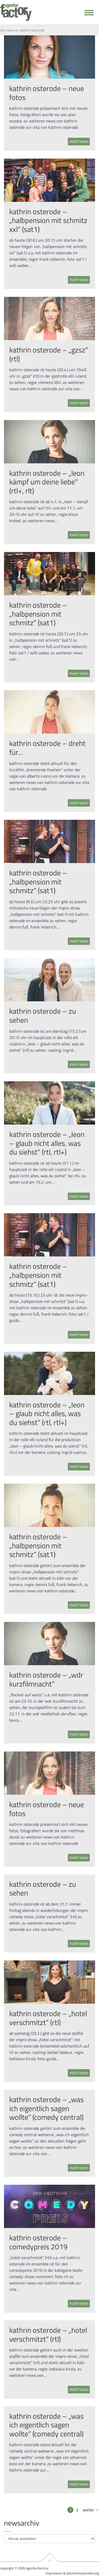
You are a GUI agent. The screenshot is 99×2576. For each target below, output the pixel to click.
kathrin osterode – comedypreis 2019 (38, 2242)
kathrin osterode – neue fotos (46, 93)
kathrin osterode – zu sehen (42, 1015)
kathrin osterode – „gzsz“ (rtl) (48, 354)
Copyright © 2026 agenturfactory (24, 2568)
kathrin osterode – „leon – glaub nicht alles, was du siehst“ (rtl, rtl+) (46, 1143)
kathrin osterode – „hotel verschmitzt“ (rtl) (48, 2018)
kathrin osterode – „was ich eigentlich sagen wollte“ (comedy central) (46, 2108)
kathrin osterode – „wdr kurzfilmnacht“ (46, 1679)
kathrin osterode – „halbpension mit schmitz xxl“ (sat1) (48, 220)
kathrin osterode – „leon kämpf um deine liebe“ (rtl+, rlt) (46, 481)
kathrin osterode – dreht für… (47, 747)
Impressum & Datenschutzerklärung (72, 2573)
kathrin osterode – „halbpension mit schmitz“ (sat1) (38, 613)
